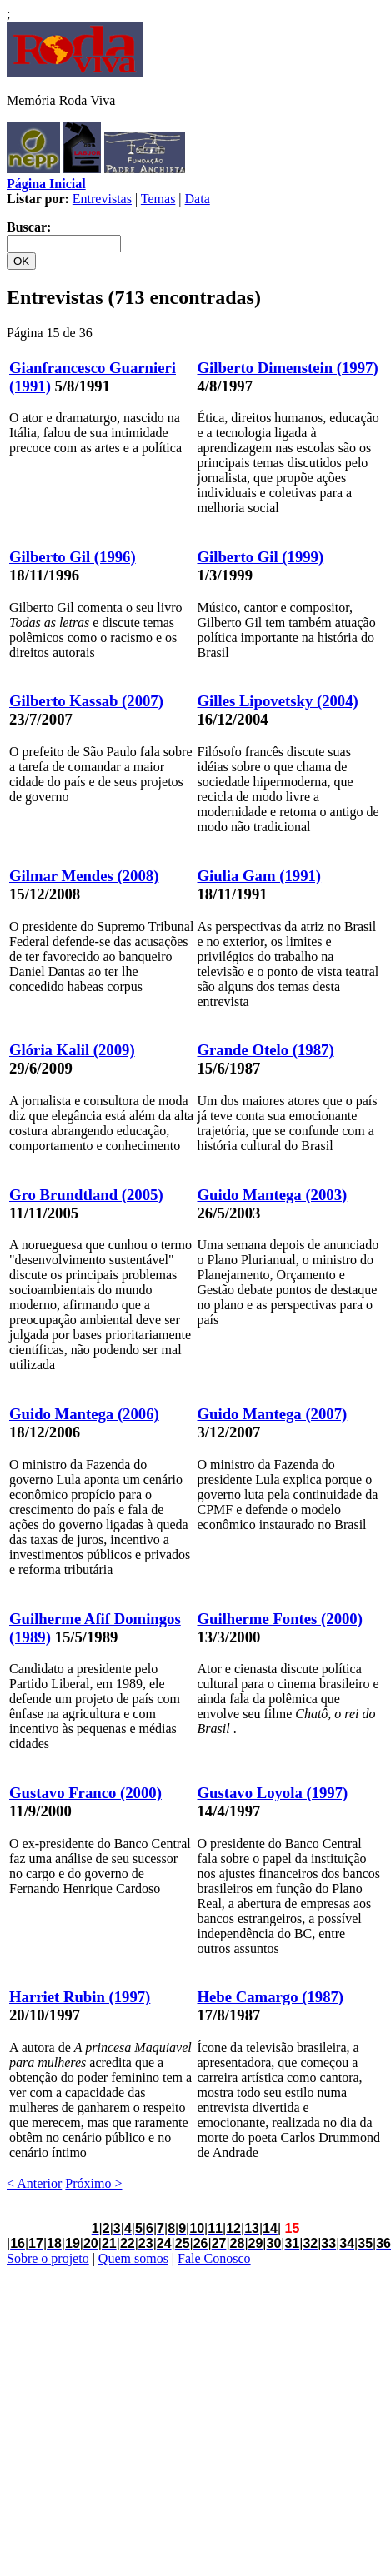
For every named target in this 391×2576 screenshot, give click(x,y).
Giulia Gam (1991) (260, 875)
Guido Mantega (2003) (273, 1194)
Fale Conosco (214, 2258)
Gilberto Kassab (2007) (86, 701)
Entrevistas (102, 199)
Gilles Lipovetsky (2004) (278, 701)
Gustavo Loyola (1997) (273, 1792)
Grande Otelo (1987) (266, 1050)
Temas (158, 199)
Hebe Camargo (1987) (271, 1996)
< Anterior (34, 2183)
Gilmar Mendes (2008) (83, 875)
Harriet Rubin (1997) (79, 1996)
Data (197, 199)
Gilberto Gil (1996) (72, 557)
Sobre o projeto (48, 2258)
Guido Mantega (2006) (84, 1414)
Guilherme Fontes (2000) (280, 1618)
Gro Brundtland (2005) (86, 1194)
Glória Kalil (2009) (72, 1050)
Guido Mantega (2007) (273, 1414)
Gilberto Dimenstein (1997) (288, 367)
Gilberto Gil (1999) (261, 557)
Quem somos (133, 2258)
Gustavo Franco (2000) (85, 1792)
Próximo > (93, 2183)
